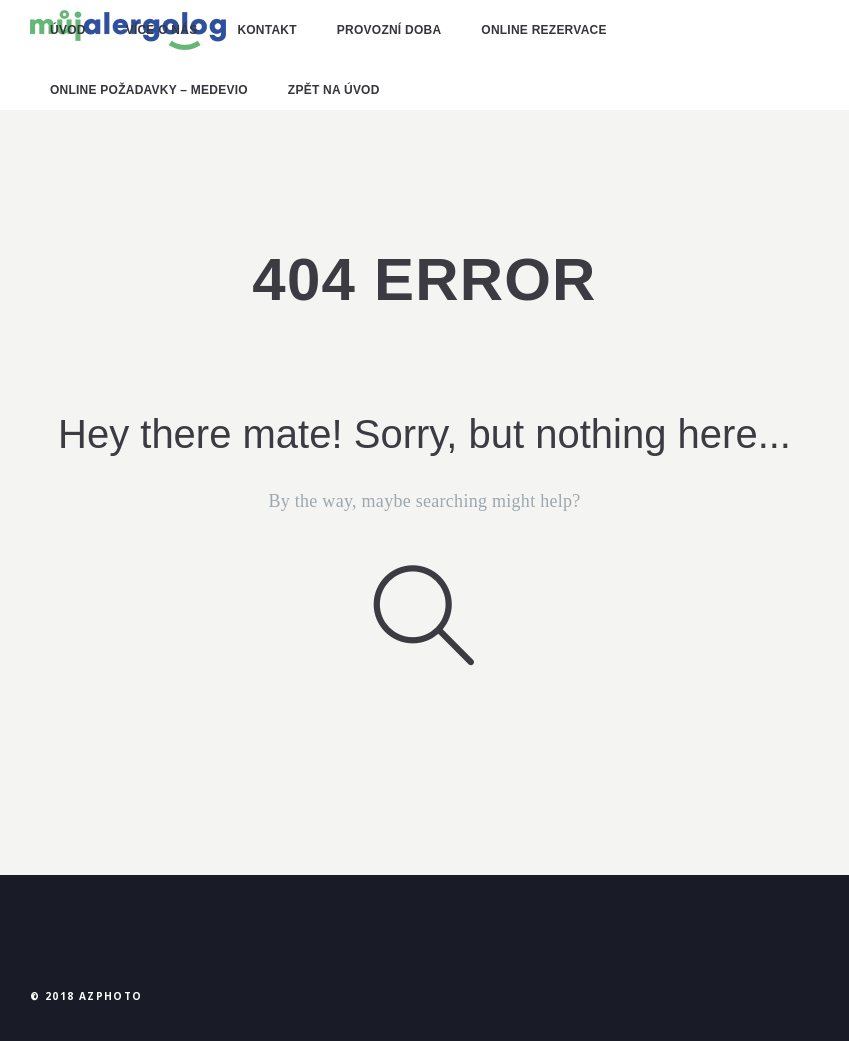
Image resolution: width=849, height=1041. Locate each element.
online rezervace (543, 30)
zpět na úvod (334, 90)
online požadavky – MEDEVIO (149, 90)
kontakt (266, 30)
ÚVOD (68, 30)
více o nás (162, 30)
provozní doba (389, 30)
